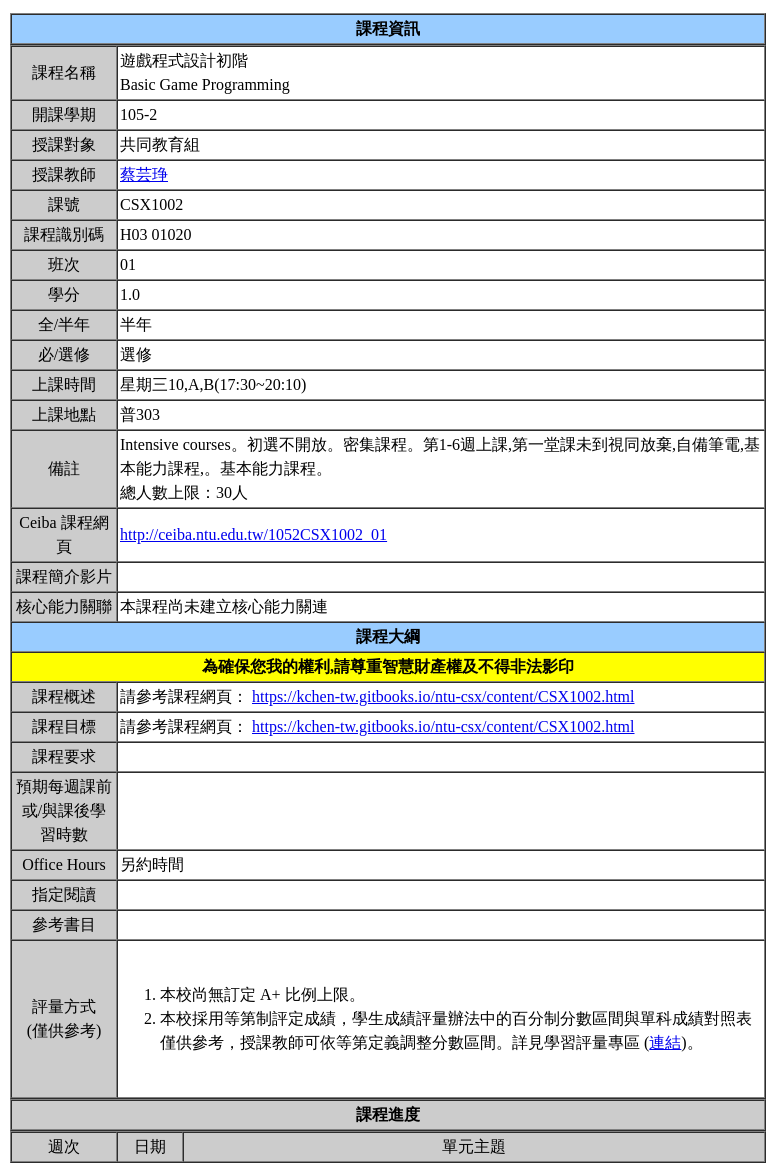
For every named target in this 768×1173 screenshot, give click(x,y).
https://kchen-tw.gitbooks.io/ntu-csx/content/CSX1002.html (443, 696)
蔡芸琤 (144, 174)
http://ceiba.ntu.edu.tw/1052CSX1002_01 (253, 534)
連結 (665, 1042)
